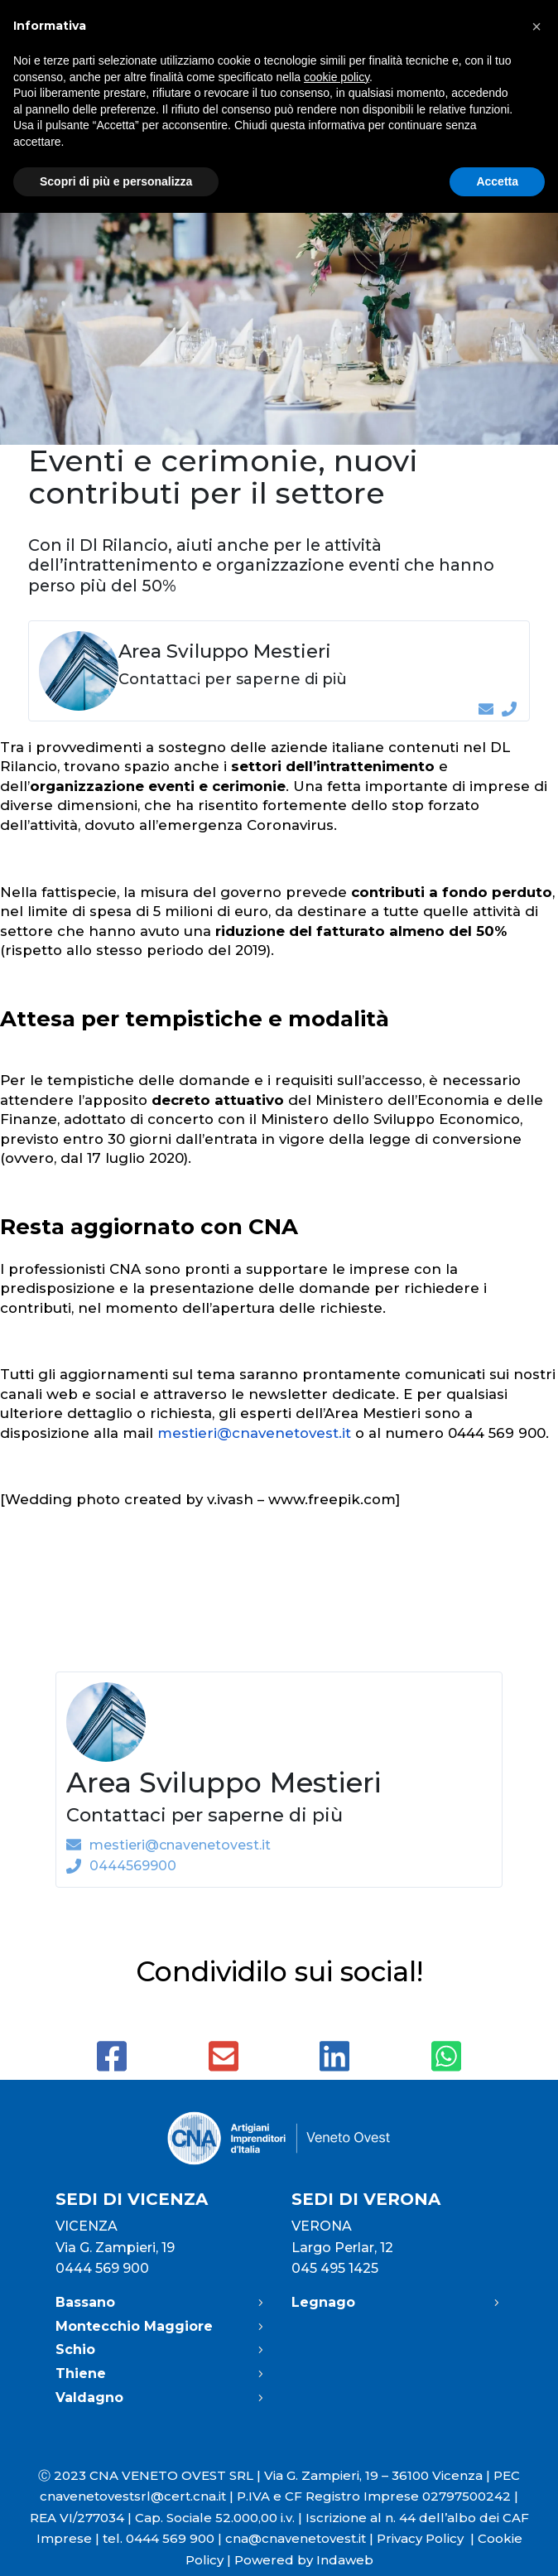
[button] (536, 26)
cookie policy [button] (336, 77)
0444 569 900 (102, 2268)
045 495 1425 (334, 2268)
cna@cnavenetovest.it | (301, 2538)
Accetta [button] (497, 181)
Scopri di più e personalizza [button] (116, 181)
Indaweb (344, 2560)
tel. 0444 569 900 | (164, 2538)
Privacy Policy (427, 2538)
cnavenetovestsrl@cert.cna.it (133, 2496)
